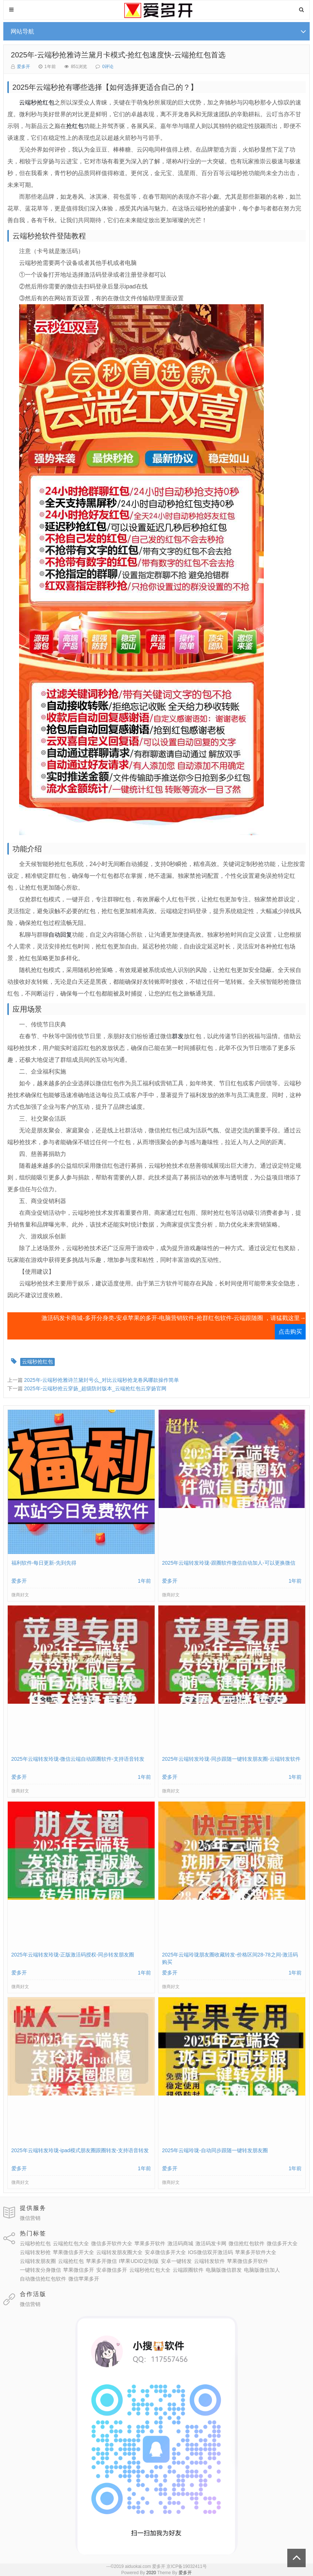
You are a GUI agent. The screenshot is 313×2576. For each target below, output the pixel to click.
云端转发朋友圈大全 (119, 2252)
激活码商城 (180, 2243)
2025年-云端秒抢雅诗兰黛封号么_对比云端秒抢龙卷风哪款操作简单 (101, 1380)
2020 (151, 2572)
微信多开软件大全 (111, 2243)
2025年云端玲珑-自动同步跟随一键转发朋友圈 (215, 2150)
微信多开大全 (282, 2243)
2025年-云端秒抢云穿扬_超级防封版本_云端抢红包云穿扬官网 (95, 1388)
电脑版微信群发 (224, 2270)
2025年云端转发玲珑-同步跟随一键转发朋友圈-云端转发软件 (231, 1759)
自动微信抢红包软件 (43, 2279)
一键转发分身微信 (40, 2270)
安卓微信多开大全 (165, 2252)
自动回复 (60, 935)
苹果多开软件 (149, 2243)
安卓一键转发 (176, 2261)
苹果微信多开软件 (247, 2261)
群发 (178, 1036)
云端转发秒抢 (35, 2252)
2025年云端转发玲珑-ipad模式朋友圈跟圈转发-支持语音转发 (80, 2150)
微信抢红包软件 (247, 2243)
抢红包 (75, 126)
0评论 (108, 66)
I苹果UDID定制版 (139, 2261)
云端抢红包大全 (71, 2243)
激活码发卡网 (210, 2243)
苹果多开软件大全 (255, 2252)
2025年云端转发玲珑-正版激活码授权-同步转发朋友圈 (72, 1955)
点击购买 (290, 1331)
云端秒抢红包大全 (149, 2270)
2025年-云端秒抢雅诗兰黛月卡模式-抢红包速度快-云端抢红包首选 (118, 55)
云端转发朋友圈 (38, 2261)
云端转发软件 (209, 2261)
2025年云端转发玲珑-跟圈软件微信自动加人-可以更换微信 (228, 1563)
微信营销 (30, 2218)
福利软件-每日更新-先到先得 (43, 1563)
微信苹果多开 (83, 2279)
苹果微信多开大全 (73, 2252)
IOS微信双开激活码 (210, 2252)
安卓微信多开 (111, 2270)
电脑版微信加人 (262, 2270)
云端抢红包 (71, 2261)
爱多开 (23, 66)
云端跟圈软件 (188, 2270)
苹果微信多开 (78, 2270)
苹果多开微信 (101, 2261)
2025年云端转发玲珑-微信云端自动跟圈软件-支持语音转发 (77, 1759)
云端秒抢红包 (36, 102)
